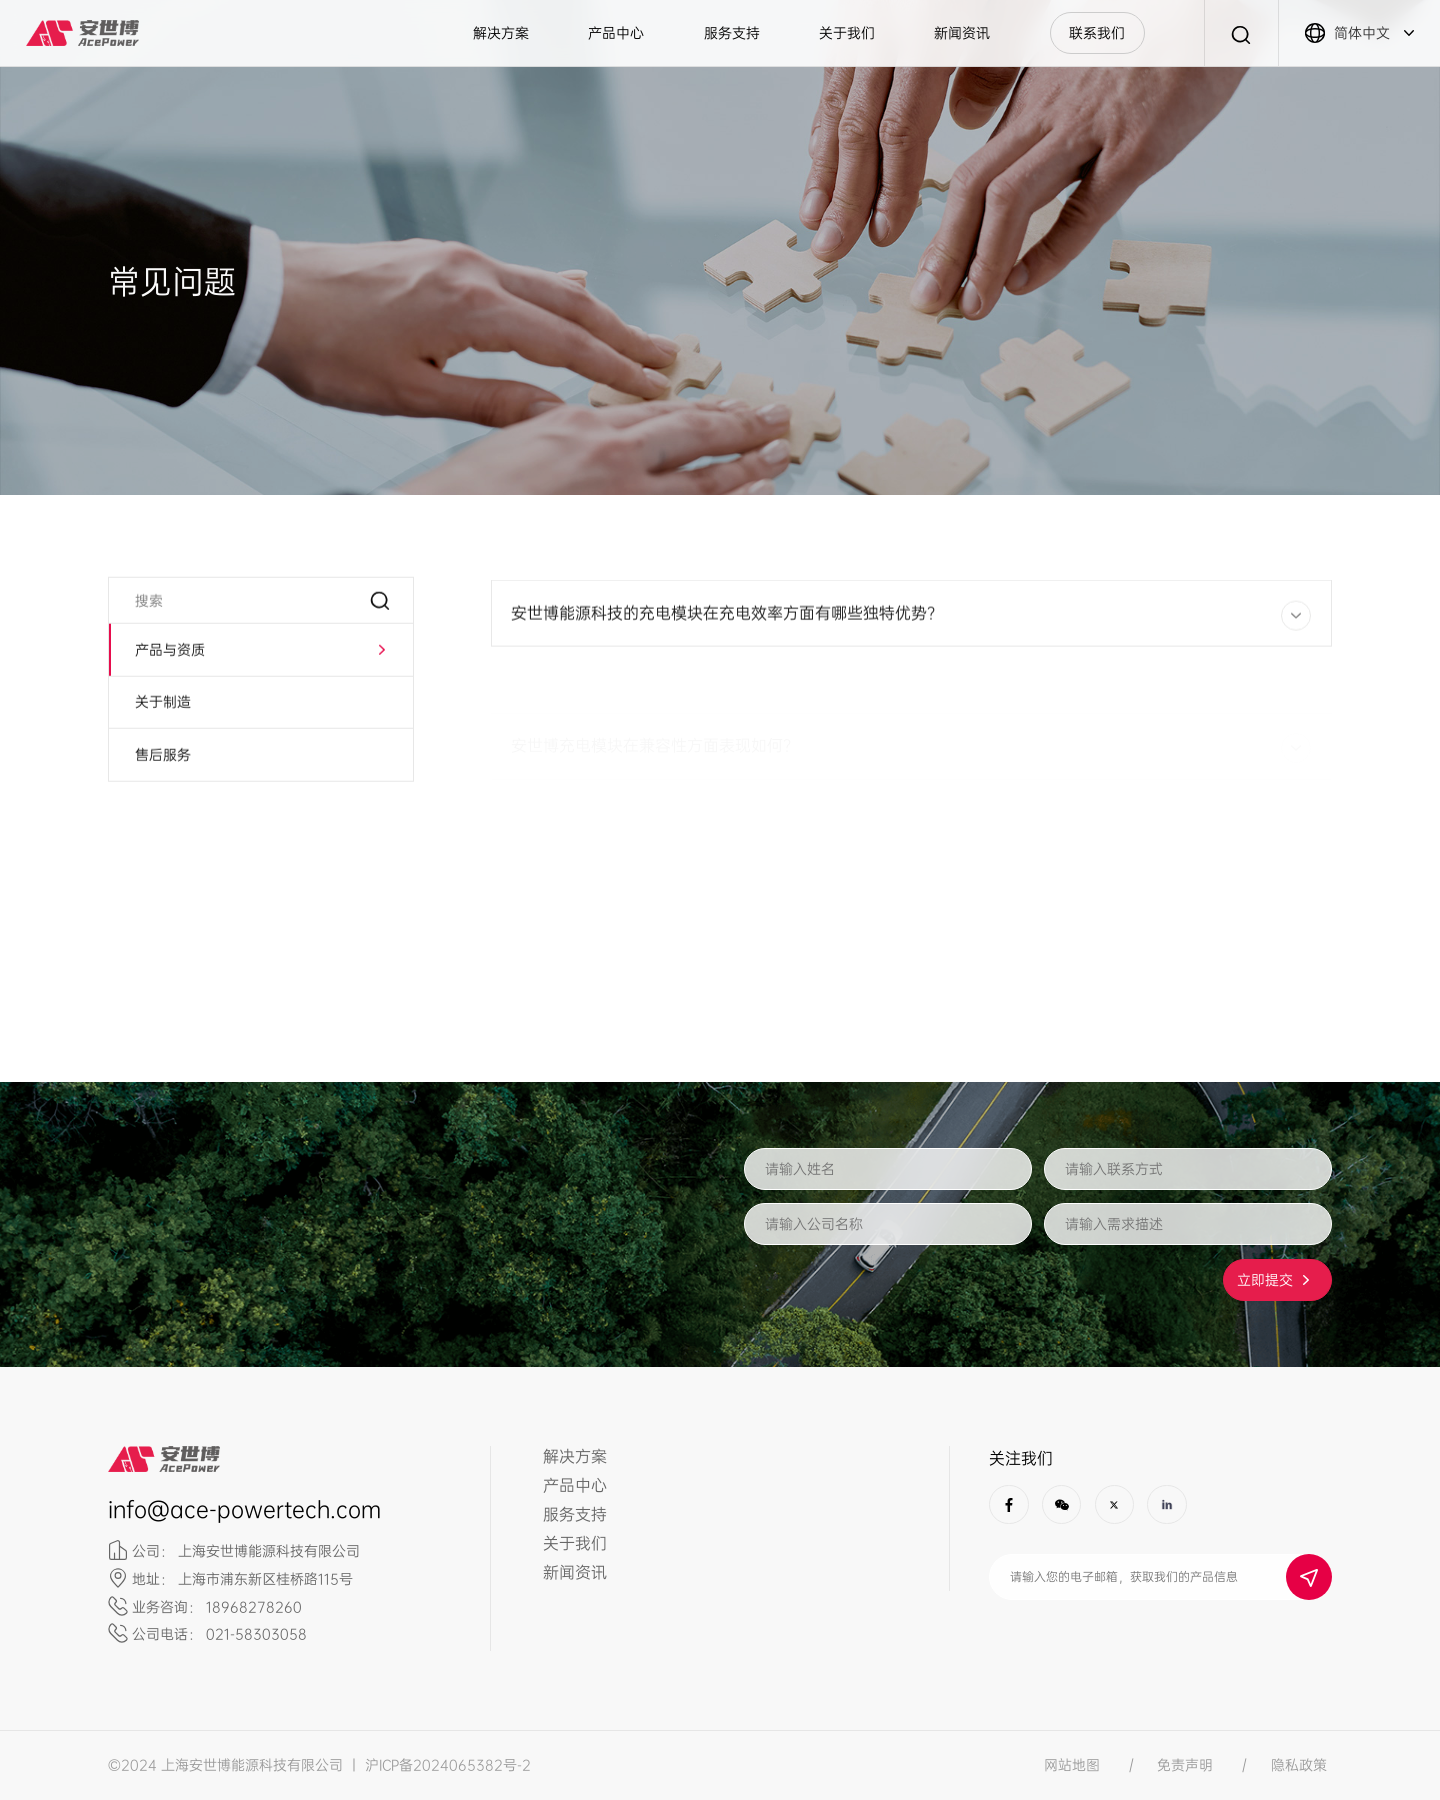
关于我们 (847, 33)
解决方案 (501, 33)
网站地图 (1072, 1765)
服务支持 (732, 33)
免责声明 (1185, 1765)
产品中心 (616, 33)
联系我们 (1097, 33)
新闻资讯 (962, 33)
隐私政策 (1299, 1765)
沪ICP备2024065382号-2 (448, 1765)
